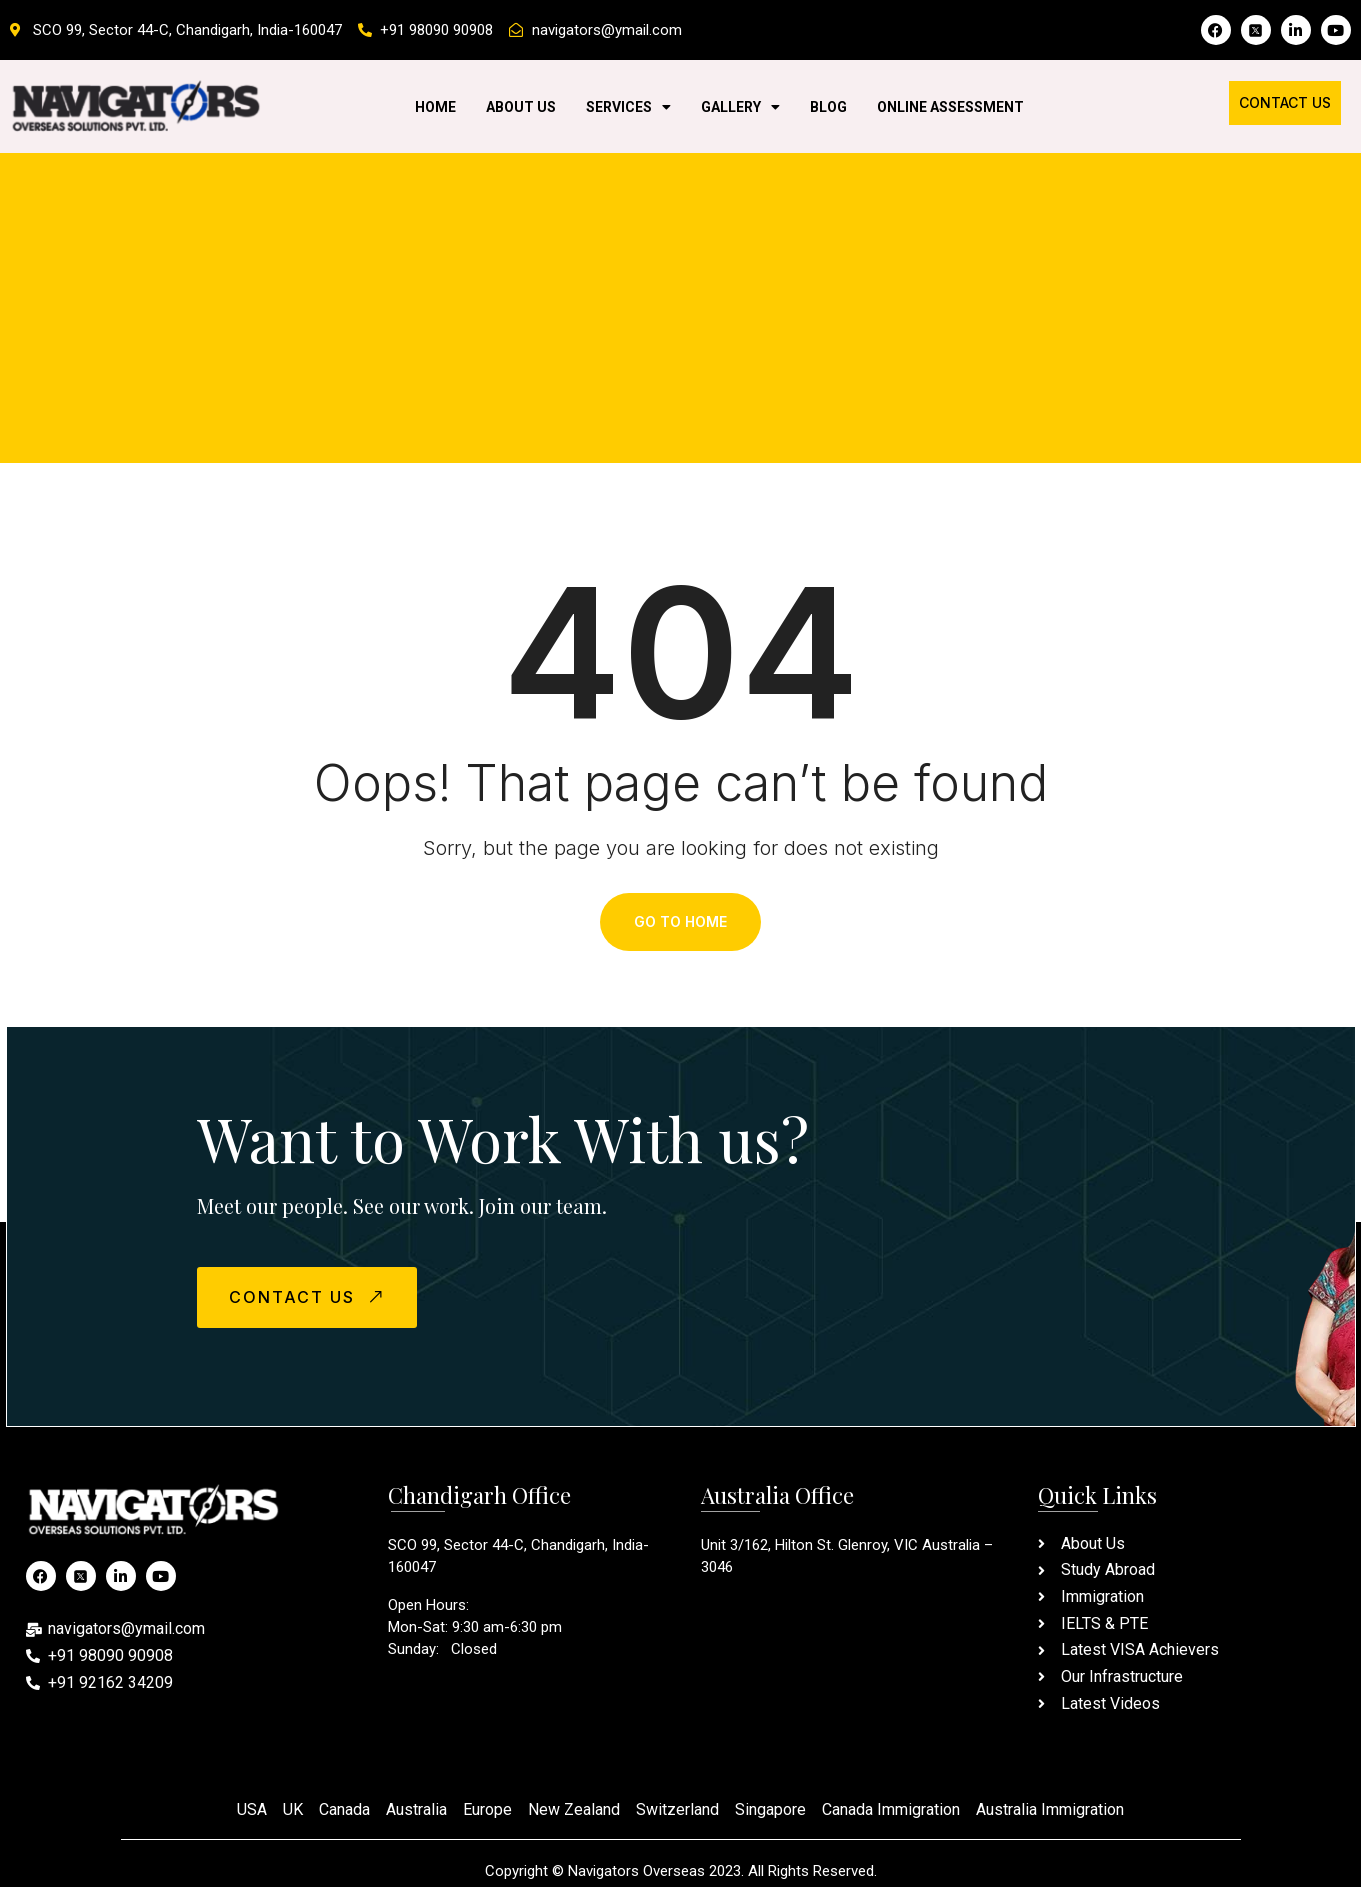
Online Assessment (950, 107)
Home (435, 107)
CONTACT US (312, 1298)
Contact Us (1285, 102)
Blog (828, 107)
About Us (521, 107)
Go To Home (680, 922)
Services (628, 107)
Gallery (740, 107)
